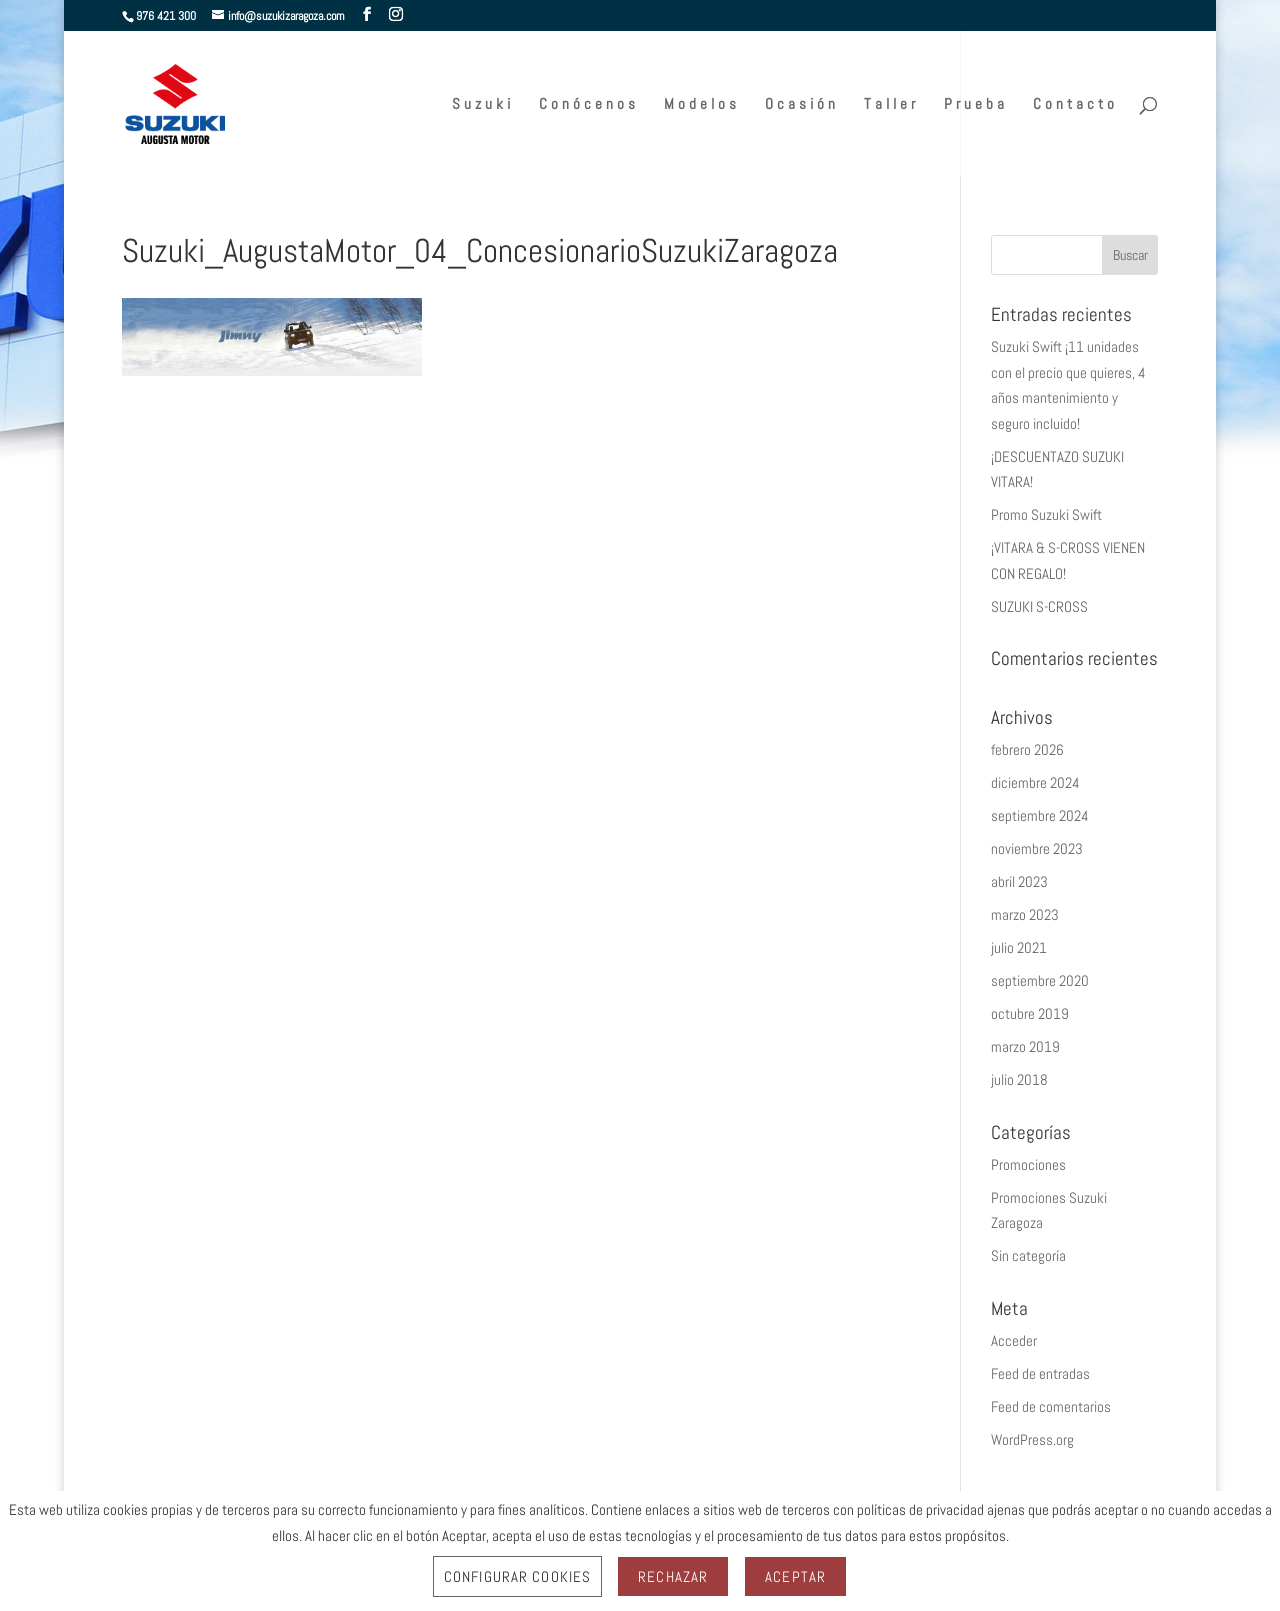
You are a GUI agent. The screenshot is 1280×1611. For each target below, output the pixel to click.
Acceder (1014, 1340)
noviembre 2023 (1037, 848)
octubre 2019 (1030, 1013)
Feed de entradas (1040, 1373)
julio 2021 (1019, 947)
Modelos (702, 105)
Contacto (1075, 105)
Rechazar (673, 1576)
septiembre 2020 (1040, 980)
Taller (891, 105)
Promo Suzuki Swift (1046, 514)
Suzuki (483, 105)
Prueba (976, 105)
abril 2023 (1019, 881)
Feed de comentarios (1051, 1406)
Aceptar (795, 1576)
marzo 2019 (1025, 1046)
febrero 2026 (1027, 749)
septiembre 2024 (1040, 815)
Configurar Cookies (517, 1576)
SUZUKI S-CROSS (1039, 606)
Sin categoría (1028, 1255)
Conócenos (589, 105)
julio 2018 (1019, 1079)
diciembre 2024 (1035, 782)
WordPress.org (1032, 1439)
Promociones (1028, 1164)
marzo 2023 (1025, 914)
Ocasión (802, 105)
